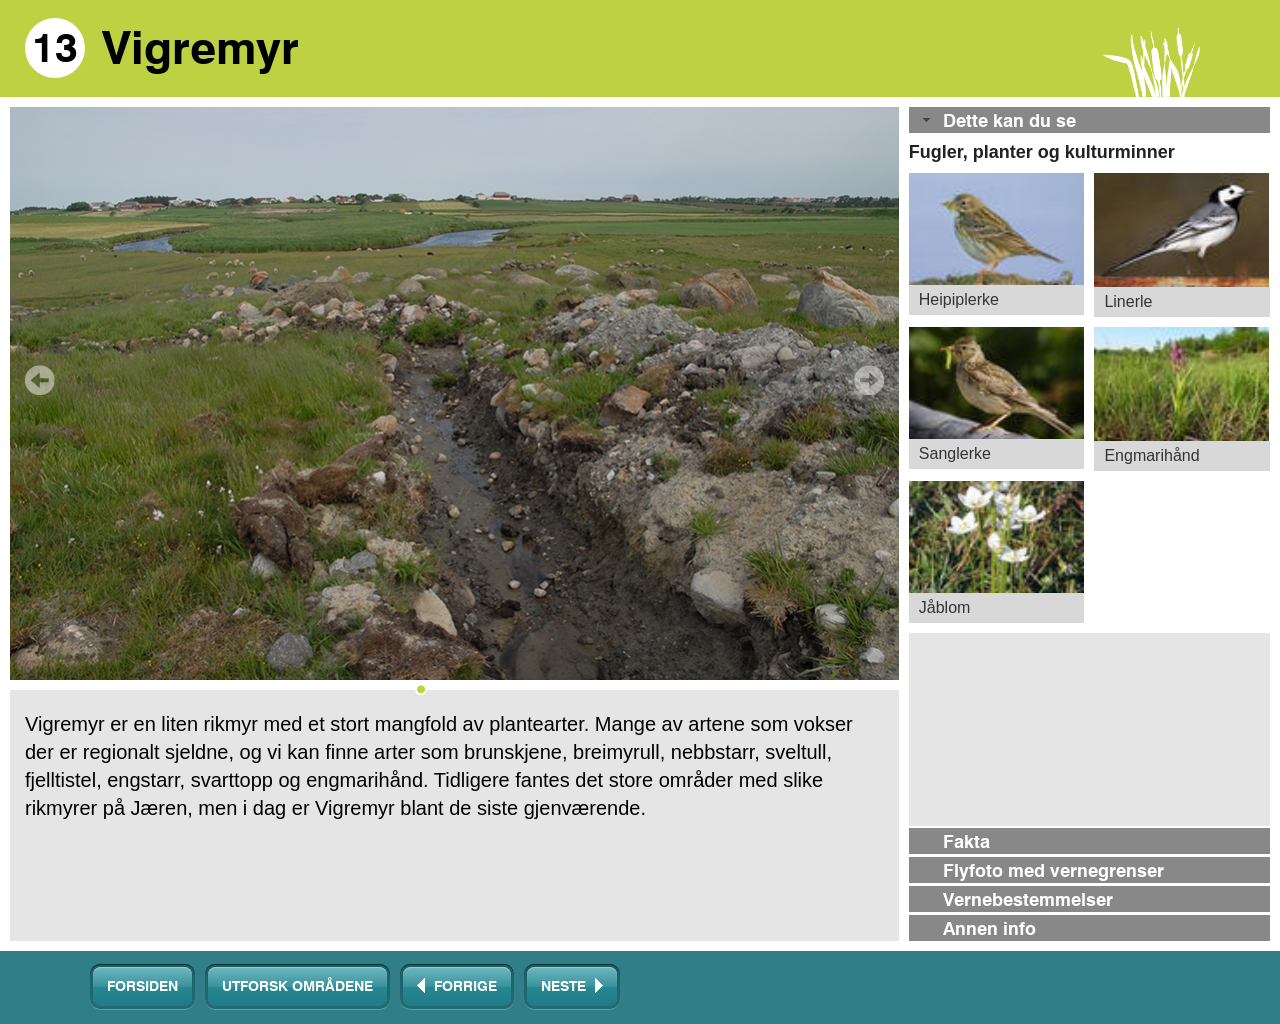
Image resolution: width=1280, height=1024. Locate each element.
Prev (40, 380)
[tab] (1089, 121)
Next (869, 380)
